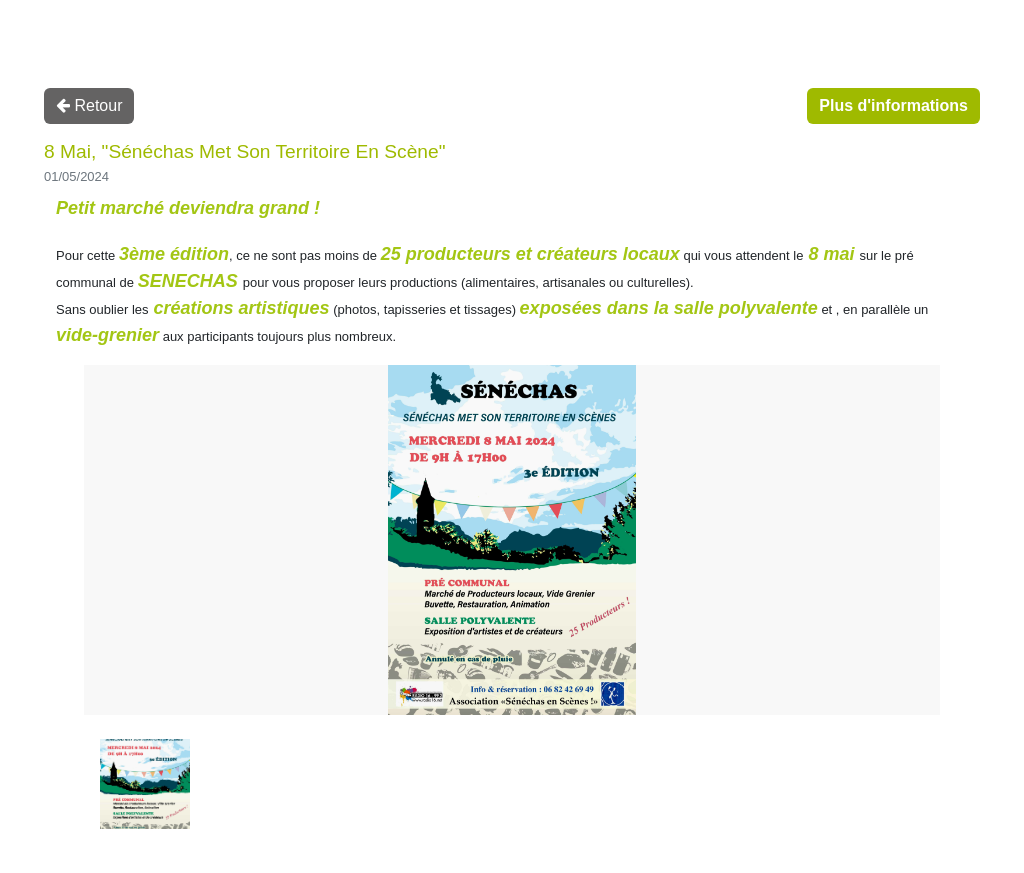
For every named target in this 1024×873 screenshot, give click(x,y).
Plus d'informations (893, 105)
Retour (89, 105)
